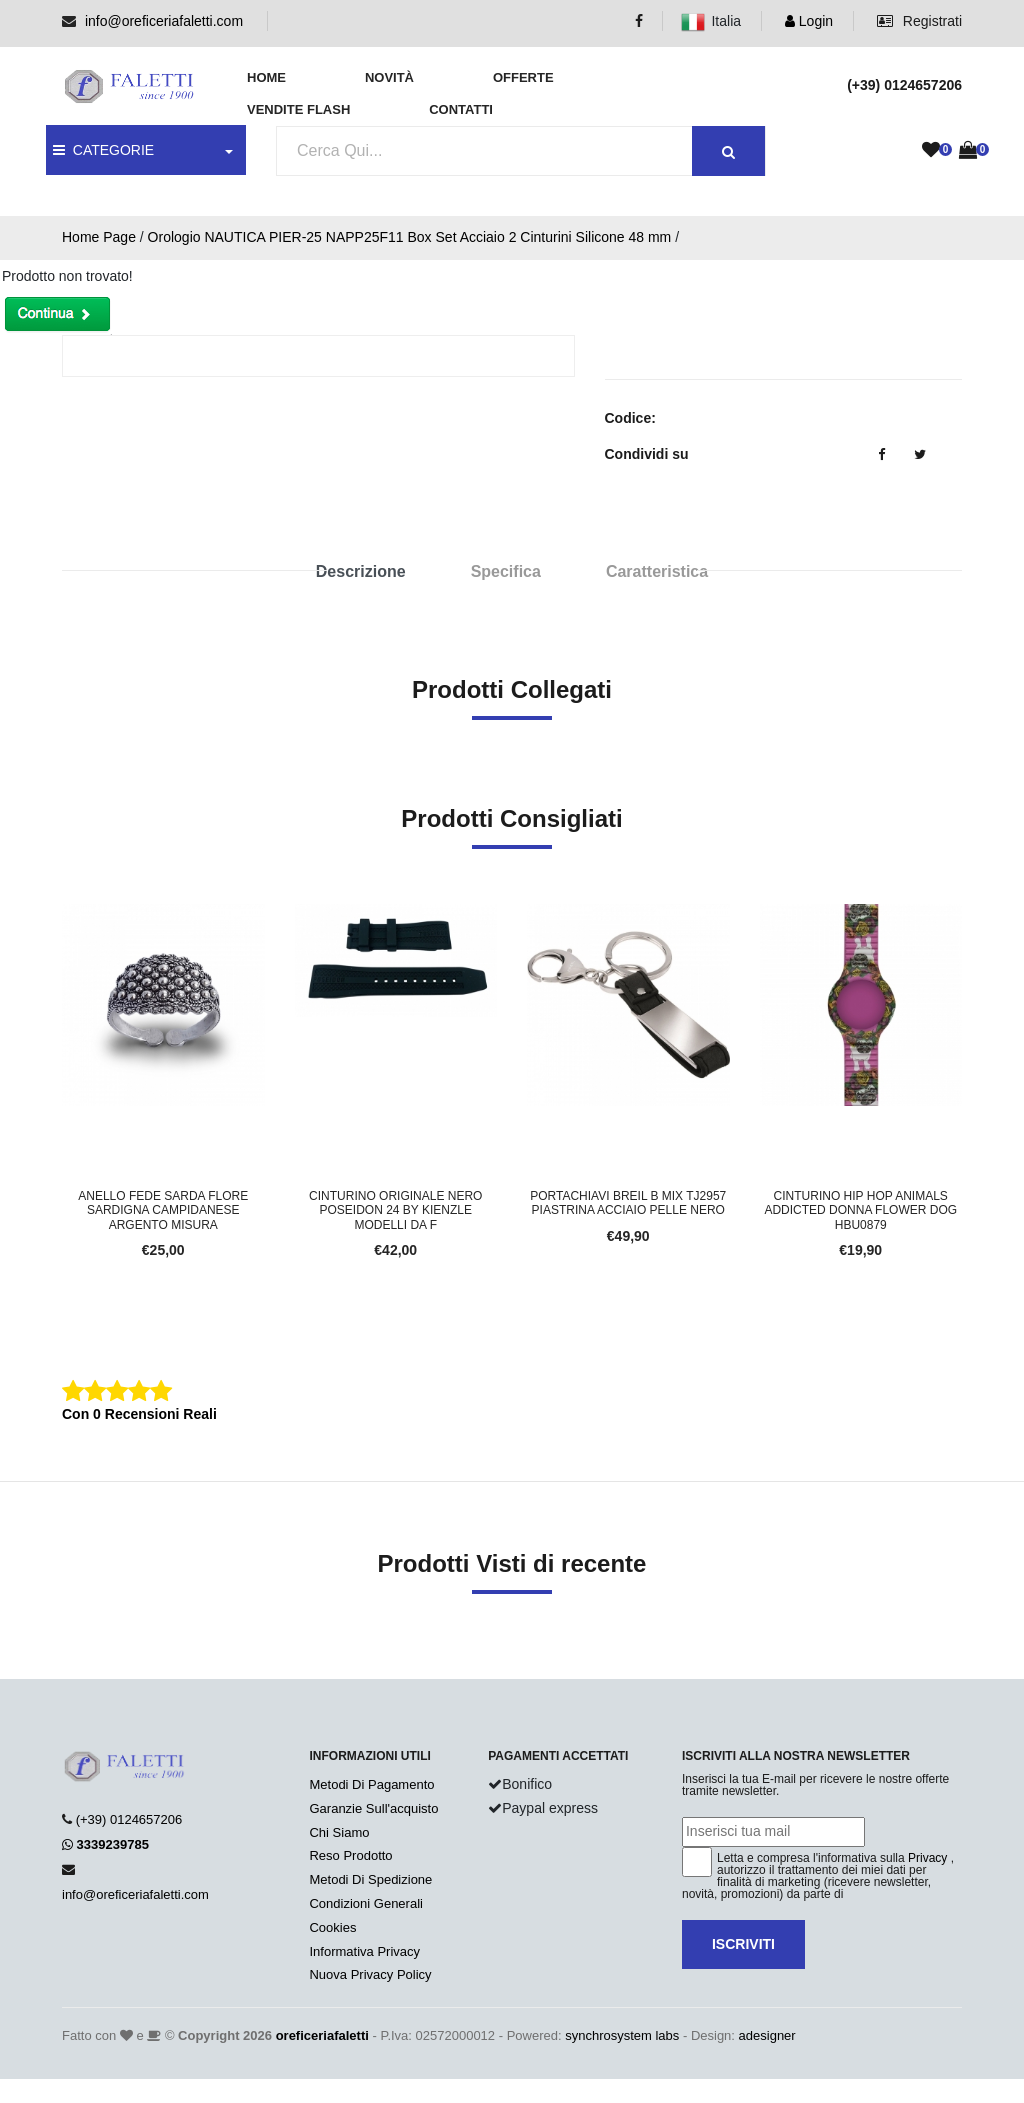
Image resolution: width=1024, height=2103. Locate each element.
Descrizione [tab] (361, 571)
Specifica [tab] (506, 571)
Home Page (99, 237)
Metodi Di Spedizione (370, 1879)
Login (809, 21)
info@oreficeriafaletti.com (164, 21)
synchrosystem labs (622, 2035)
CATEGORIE (103, 150)
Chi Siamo (339, 1832)
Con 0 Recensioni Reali (139, 1414)
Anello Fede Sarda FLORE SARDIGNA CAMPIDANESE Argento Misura (163, 1210)
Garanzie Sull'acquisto (373, 1808)
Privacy (927, 1858)
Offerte (523, 77)
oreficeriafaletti (322, 2035)
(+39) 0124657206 (129, 1819)
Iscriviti (743, 1944)
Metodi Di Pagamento (371, 1784)
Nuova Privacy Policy (370, 1974)
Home (266, 77)
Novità (389, 77)
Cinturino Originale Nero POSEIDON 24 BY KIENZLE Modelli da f (395, 1210)
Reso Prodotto (350, 1855)
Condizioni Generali (365, 1903)
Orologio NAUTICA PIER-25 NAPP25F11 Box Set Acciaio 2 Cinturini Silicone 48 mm (410, 237)
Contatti (461, 109)
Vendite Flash (298, 109)
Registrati (919, 21)
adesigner (767, 2035)
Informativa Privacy (364, 1951)
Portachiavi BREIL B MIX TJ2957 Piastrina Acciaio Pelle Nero (628, 1203)
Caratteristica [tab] (657, 571)
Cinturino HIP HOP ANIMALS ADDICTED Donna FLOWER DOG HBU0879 (860, 1210)
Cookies (332, 1927)
